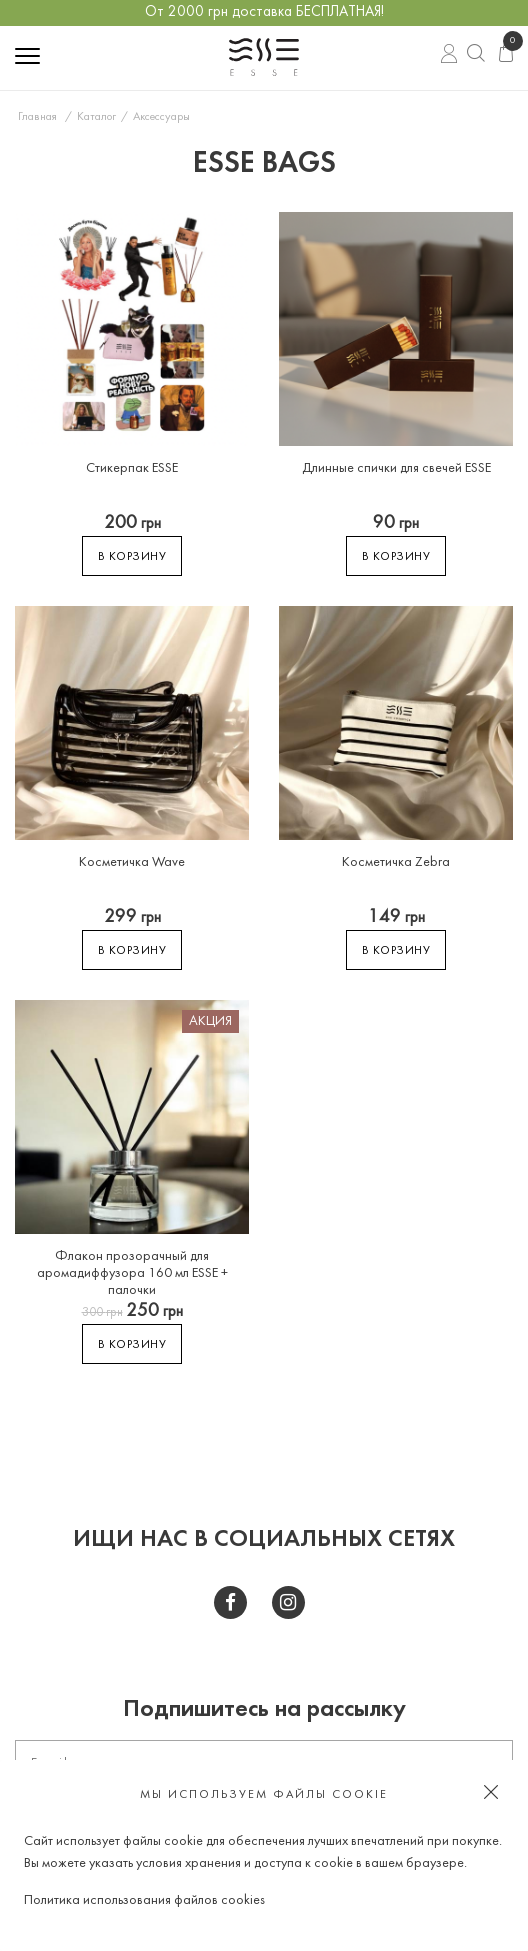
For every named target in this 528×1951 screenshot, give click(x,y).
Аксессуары (161, 117)
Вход (449, 56)
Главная (37, 117)
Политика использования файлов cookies (144, 1900)
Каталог (96, 117)
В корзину (132, 557)
